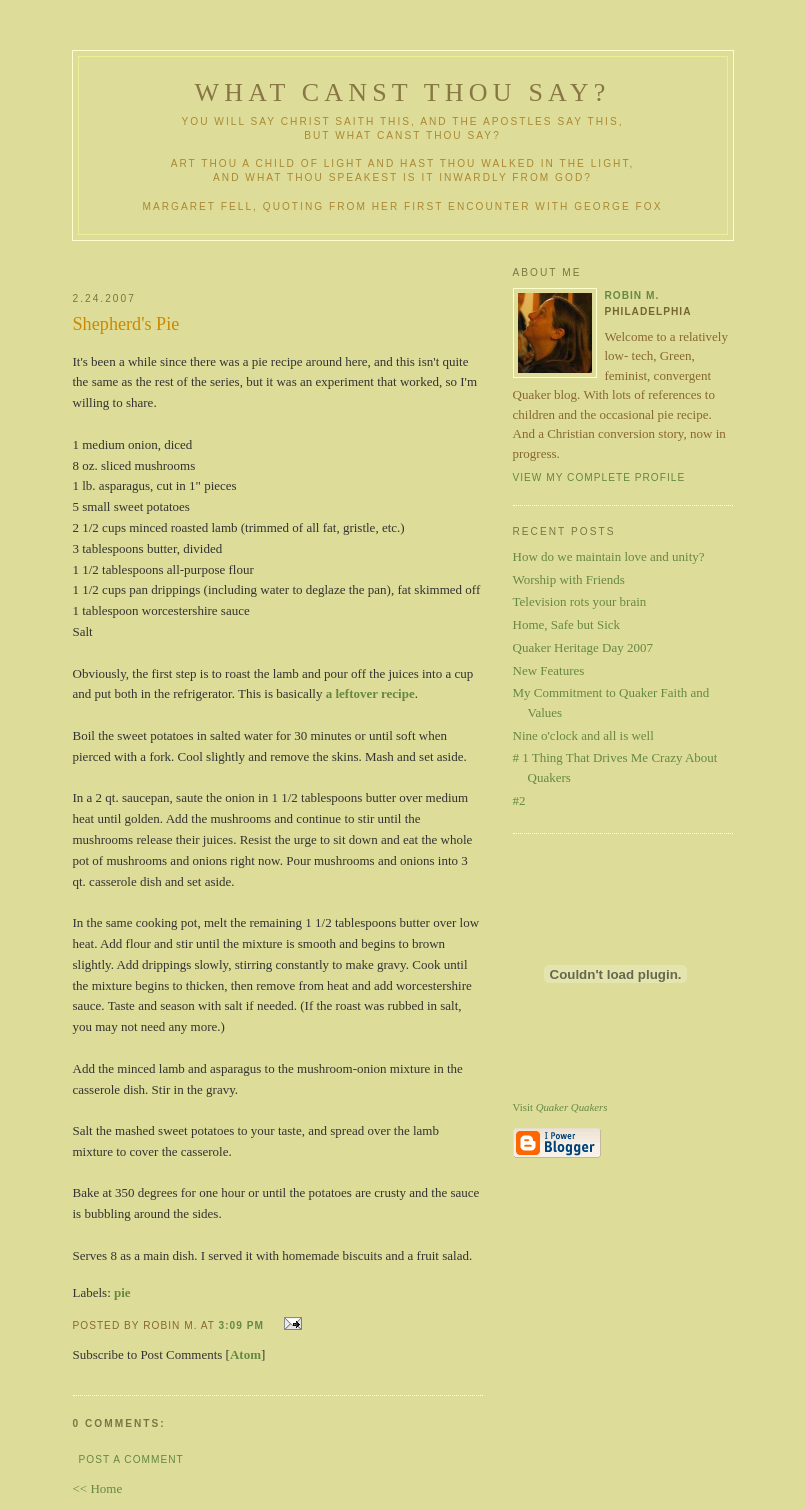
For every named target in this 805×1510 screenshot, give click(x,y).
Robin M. (632, 295)
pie (122, 1292)
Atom (245, 1354)
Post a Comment (131, 1459)
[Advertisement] (310, 258)
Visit (560, 1107)
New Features (549, 670)
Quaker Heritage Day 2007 (583, 647)
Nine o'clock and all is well (583, 735)
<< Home (98, 1488)
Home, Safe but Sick (567, 624)
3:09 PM (241, 1325)
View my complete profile (599, 477)
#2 (519, 800)
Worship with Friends (569, 579)
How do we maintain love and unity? (609, 556)
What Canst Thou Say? (403, 92)
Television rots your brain (580, 601)
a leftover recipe (370, 693)
